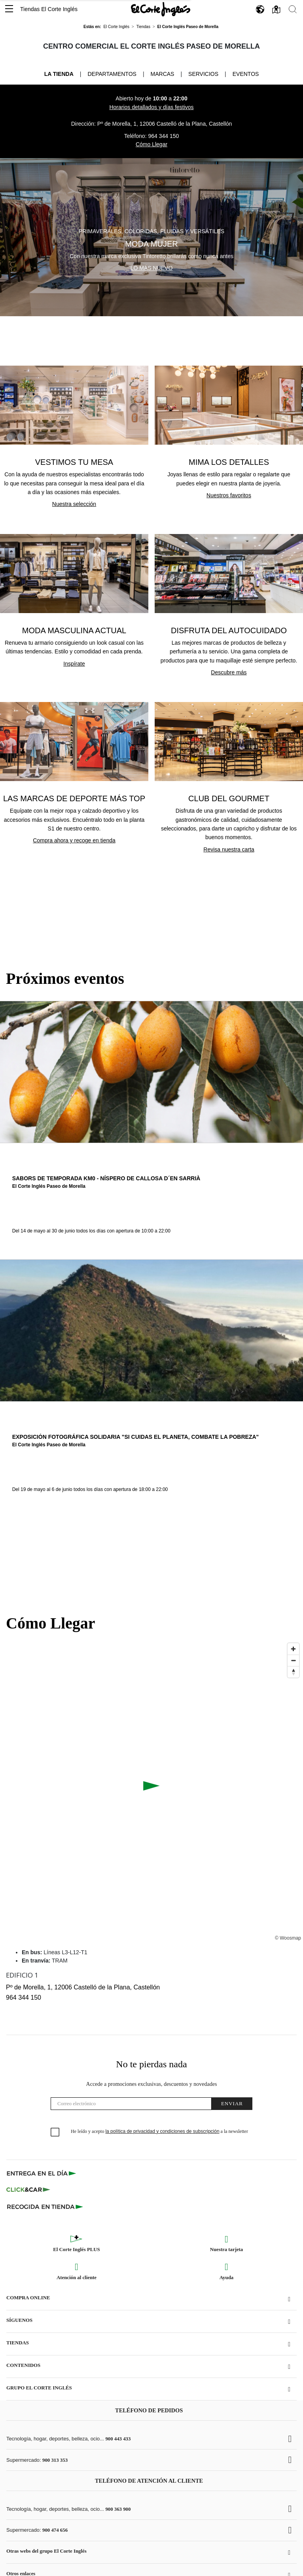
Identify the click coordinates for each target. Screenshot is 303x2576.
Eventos (246, 74)
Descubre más (228, 672)
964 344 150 (163, 136)
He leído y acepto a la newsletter (159, 2131)
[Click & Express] (42, 2173)
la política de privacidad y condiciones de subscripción (162, 2131)
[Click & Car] (28, 2189)
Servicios (203, 74)
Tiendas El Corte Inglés (49, 9)
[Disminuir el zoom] (293, 1660)
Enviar (232, 2103)
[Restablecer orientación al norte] (293, 1672)
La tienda (59, 73)
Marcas (162, 74)
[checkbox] (55, 2132)
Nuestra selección (74, 504)
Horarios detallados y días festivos (151, 107)
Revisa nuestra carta (228, 849)
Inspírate (74, 664)
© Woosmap (288, 1938)
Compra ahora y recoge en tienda (74, 840)
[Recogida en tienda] (45, 2206)
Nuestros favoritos (228, 495)
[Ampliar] (293, 1649)
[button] (9, 9)
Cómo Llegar (151, 144)
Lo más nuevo (152, 268)
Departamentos (111, 74)
